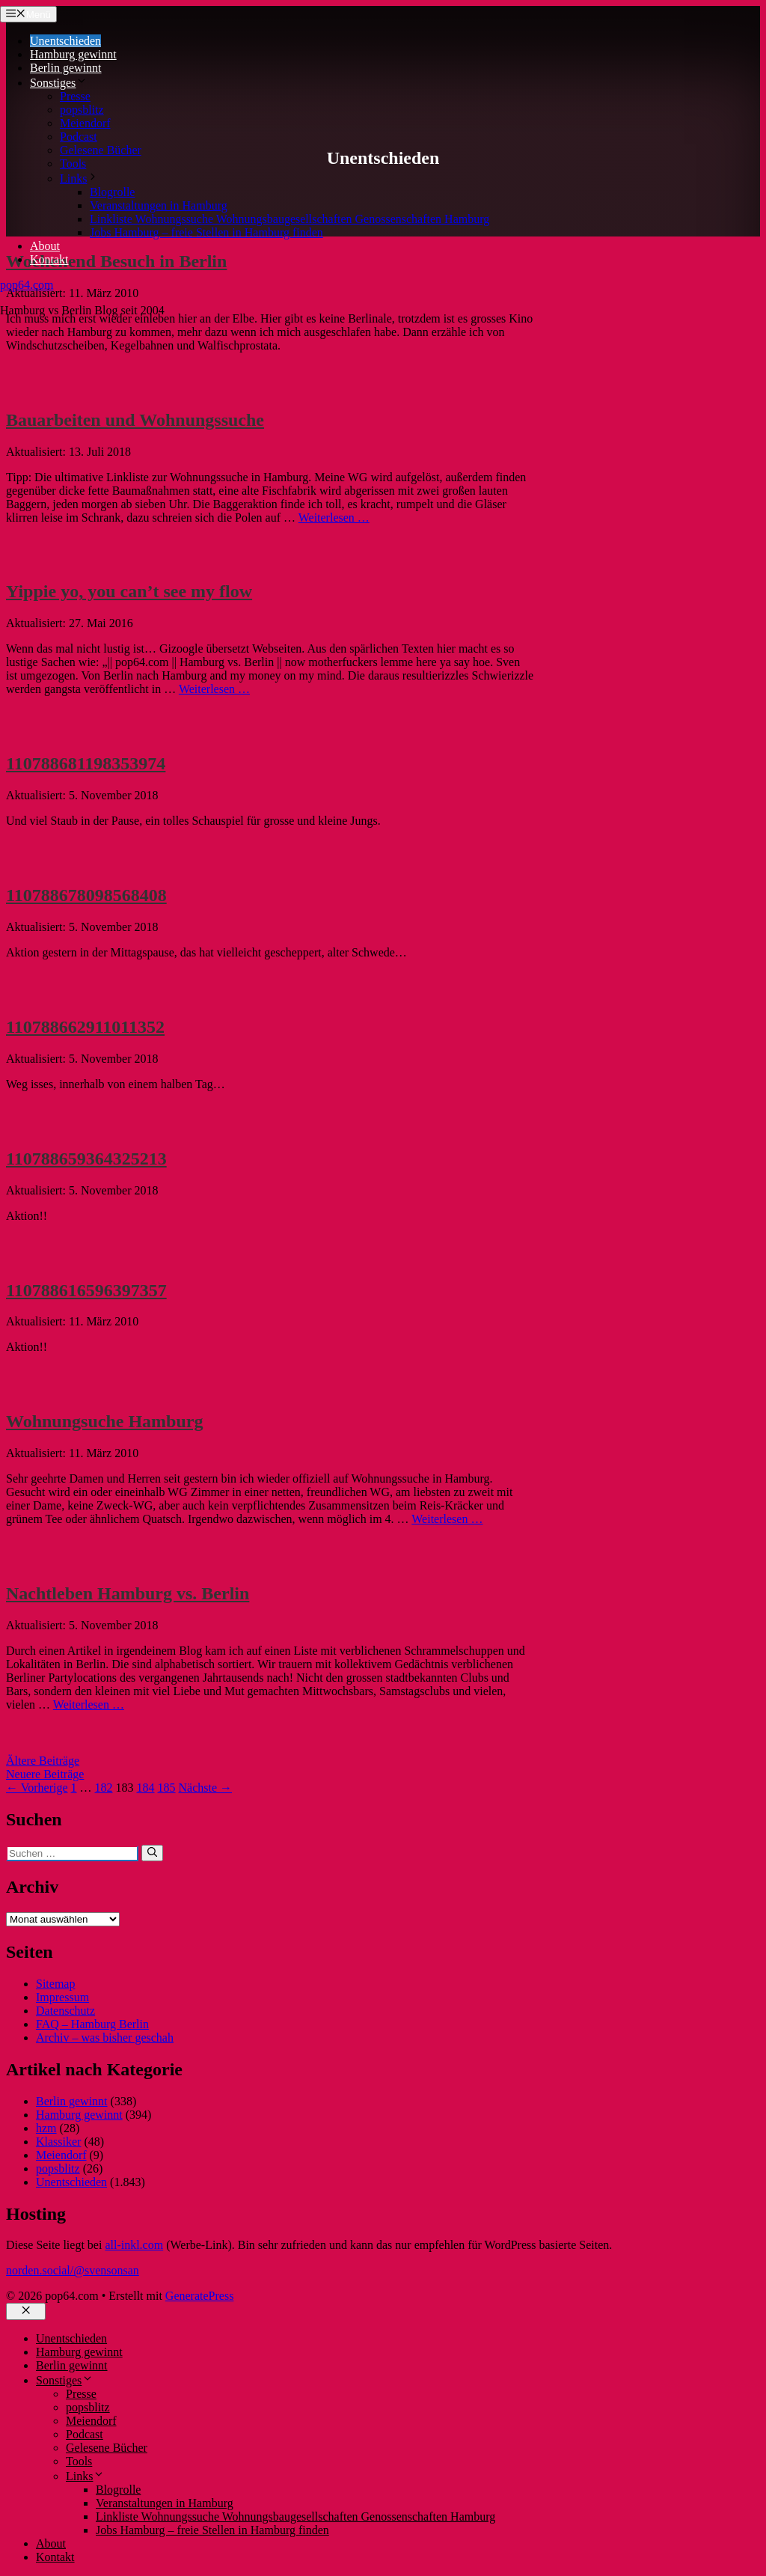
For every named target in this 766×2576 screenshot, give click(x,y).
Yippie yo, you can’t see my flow (129, 591)
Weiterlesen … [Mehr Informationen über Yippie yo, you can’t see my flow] (214, 689)
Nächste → (206, 1787)
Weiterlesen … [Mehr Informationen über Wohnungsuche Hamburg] (446, 1519)
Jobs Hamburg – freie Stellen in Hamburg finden (206, 232)
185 (167, 1787)
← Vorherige (37, 1787)
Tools (73, 163)
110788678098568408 (86, 895)
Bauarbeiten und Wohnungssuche (135, 420)
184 (146, 1787)
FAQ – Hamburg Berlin (92, 2024)
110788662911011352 (85, 1027)
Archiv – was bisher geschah (105, 2037)
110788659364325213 (86, 1158)
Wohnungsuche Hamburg (104, 1421)
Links (79, 178)
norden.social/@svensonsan (72, 2270)
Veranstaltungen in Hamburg (158, 205)
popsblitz (82, 109)
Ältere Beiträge (42, 1760)
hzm (46, 2128)
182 (104, 1787)
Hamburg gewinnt (73, 54)
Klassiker (58, 2141)
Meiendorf (85, 123)
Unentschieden (65, 40)
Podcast (78, 136)
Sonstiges (59, 82)
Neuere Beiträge (45, 1774)
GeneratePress (199, 2295)
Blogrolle (112, 192)
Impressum (62, 1997)
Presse (75, 96)
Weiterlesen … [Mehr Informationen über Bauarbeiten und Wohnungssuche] (334, 517)
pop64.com (27, 284)
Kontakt (49, 259)
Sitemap (55, 1983)
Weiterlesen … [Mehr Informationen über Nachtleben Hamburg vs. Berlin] (88, 1704)
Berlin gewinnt (66, 67)
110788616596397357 (86, 1290)
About (45, 245)
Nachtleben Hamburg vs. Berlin (127, 1593)
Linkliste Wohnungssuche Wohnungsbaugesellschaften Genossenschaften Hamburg (289, 219)
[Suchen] (152, 1853)
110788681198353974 (85, 763)
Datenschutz (65, 2010)
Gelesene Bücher (100, 150)
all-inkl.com (134, 2244)
